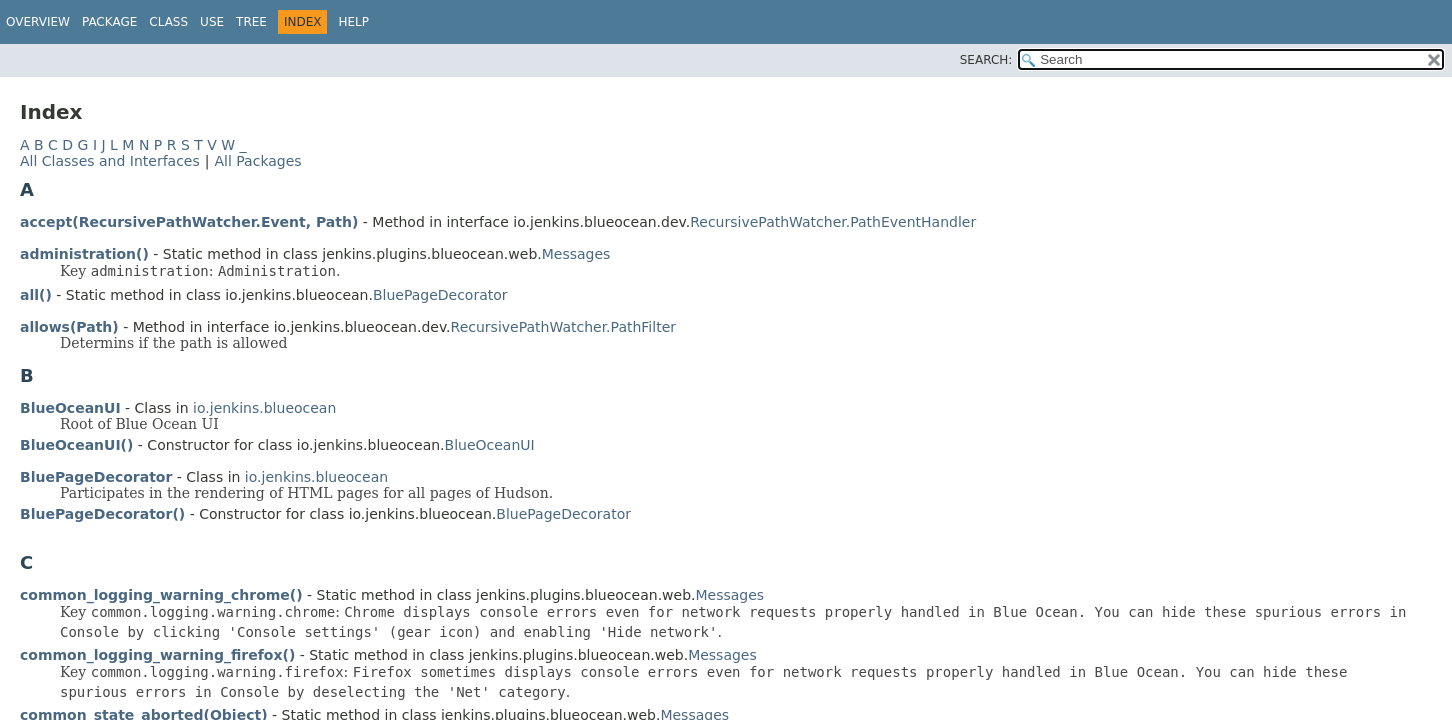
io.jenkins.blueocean (264, 408)
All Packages (257, 161)
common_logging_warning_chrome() (161, 595)
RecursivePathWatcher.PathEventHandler (833, 222)
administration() (84, 254)
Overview (38, 22)
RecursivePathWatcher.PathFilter (563, 327)
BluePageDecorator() (102, 514)
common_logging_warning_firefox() (157, 655)
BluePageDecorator (440, 295)
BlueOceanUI (70, 408)
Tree (251, 22)
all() (36, 295)
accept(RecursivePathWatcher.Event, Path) (189, 222)
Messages (576, 254)
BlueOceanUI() (76, 445)
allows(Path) (69, 327)
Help (353, 22)
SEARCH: (986, 60)
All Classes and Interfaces (110, 161)
